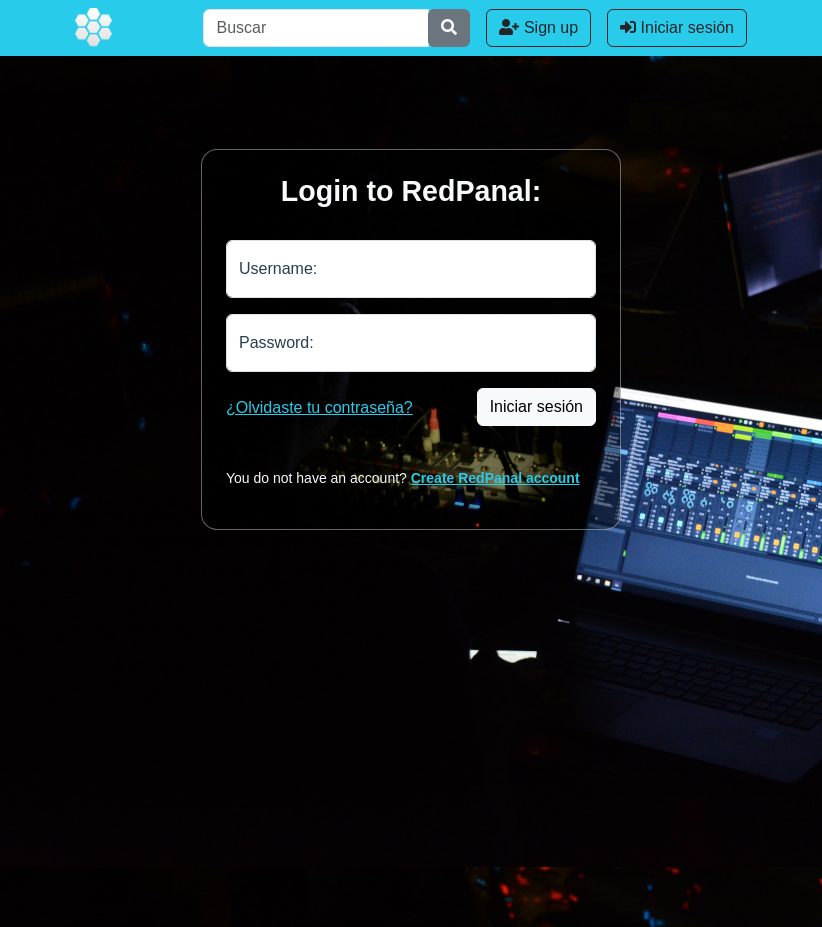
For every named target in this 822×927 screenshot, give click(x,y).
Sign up (538, 27)
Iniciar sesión (677, 27)
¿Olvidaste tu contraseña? (319, 407)
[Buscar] (316, 28)
